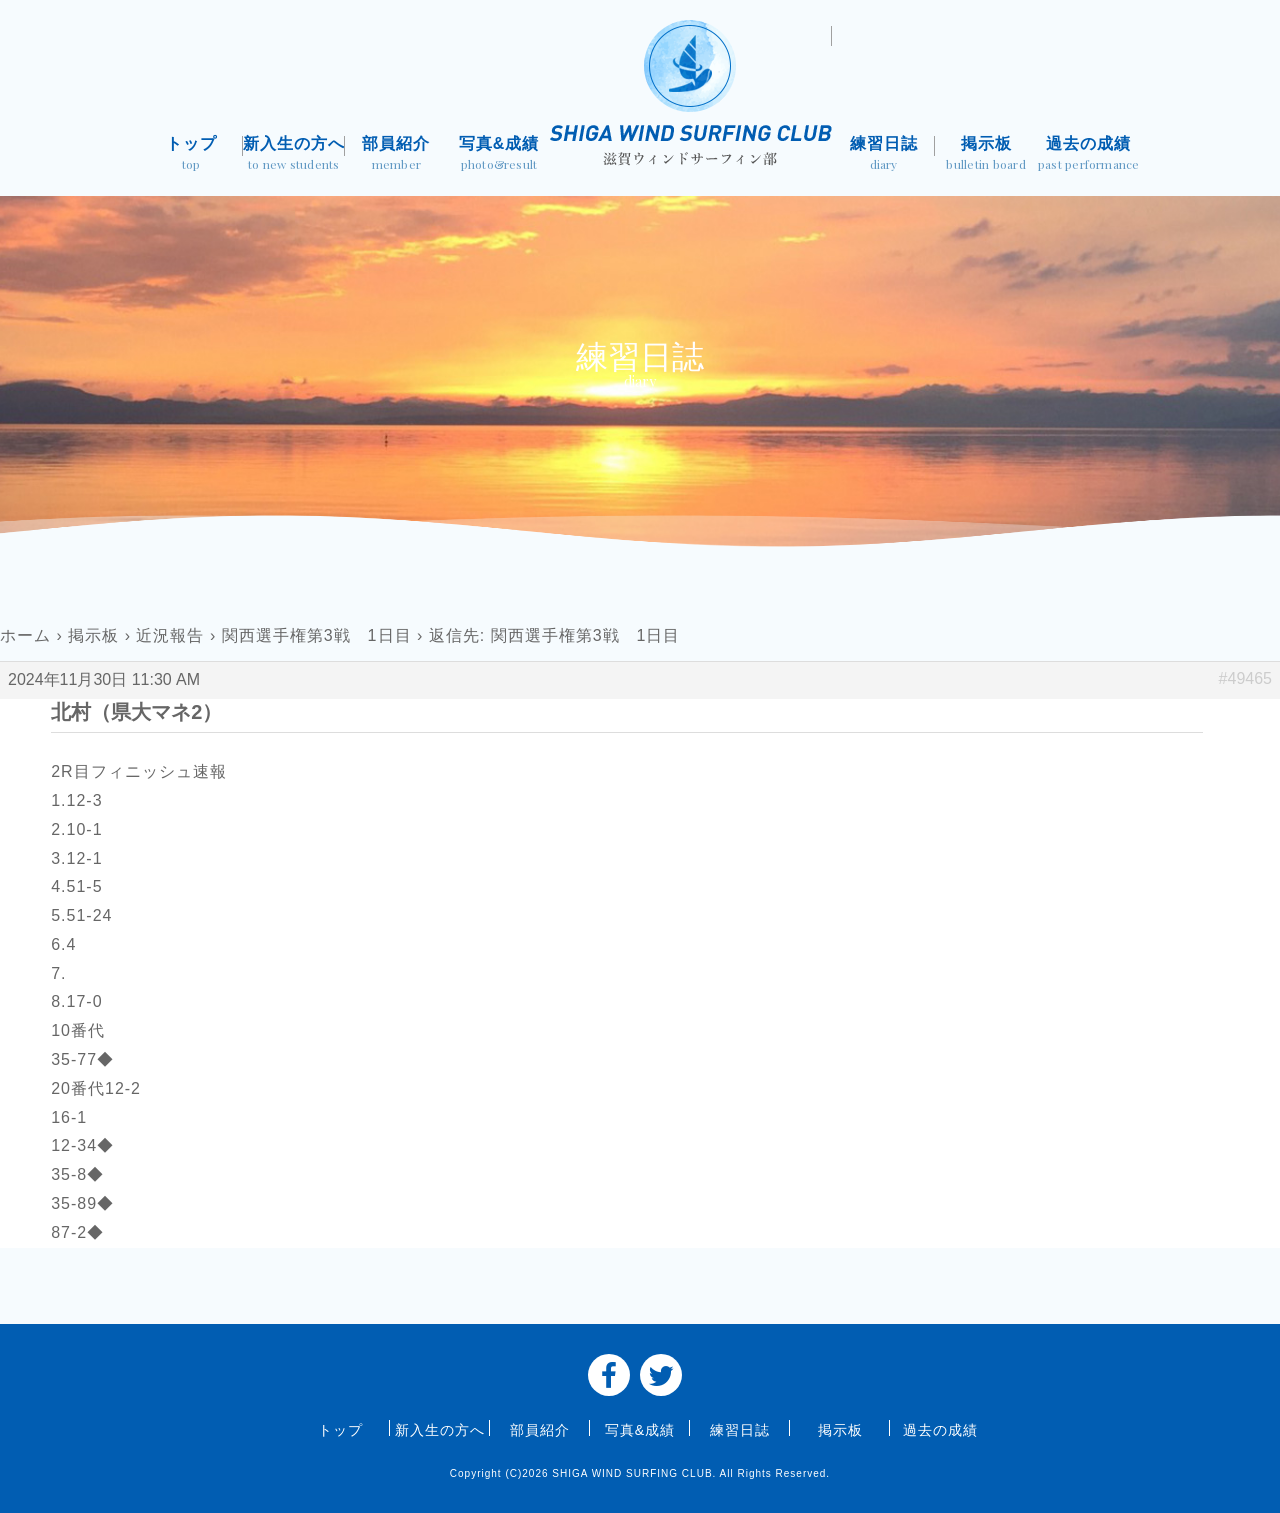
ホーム (25, 635)
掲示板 (986, 155)
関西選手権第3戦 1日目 (317, 635)
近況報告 (170, 635)
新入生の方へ (294, 155)
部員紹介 (396, 155)
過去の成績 (1088, 155)
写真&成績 (499, 155)
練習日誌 (883, 155)
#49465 (1245, 678)
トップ (191, 155)
